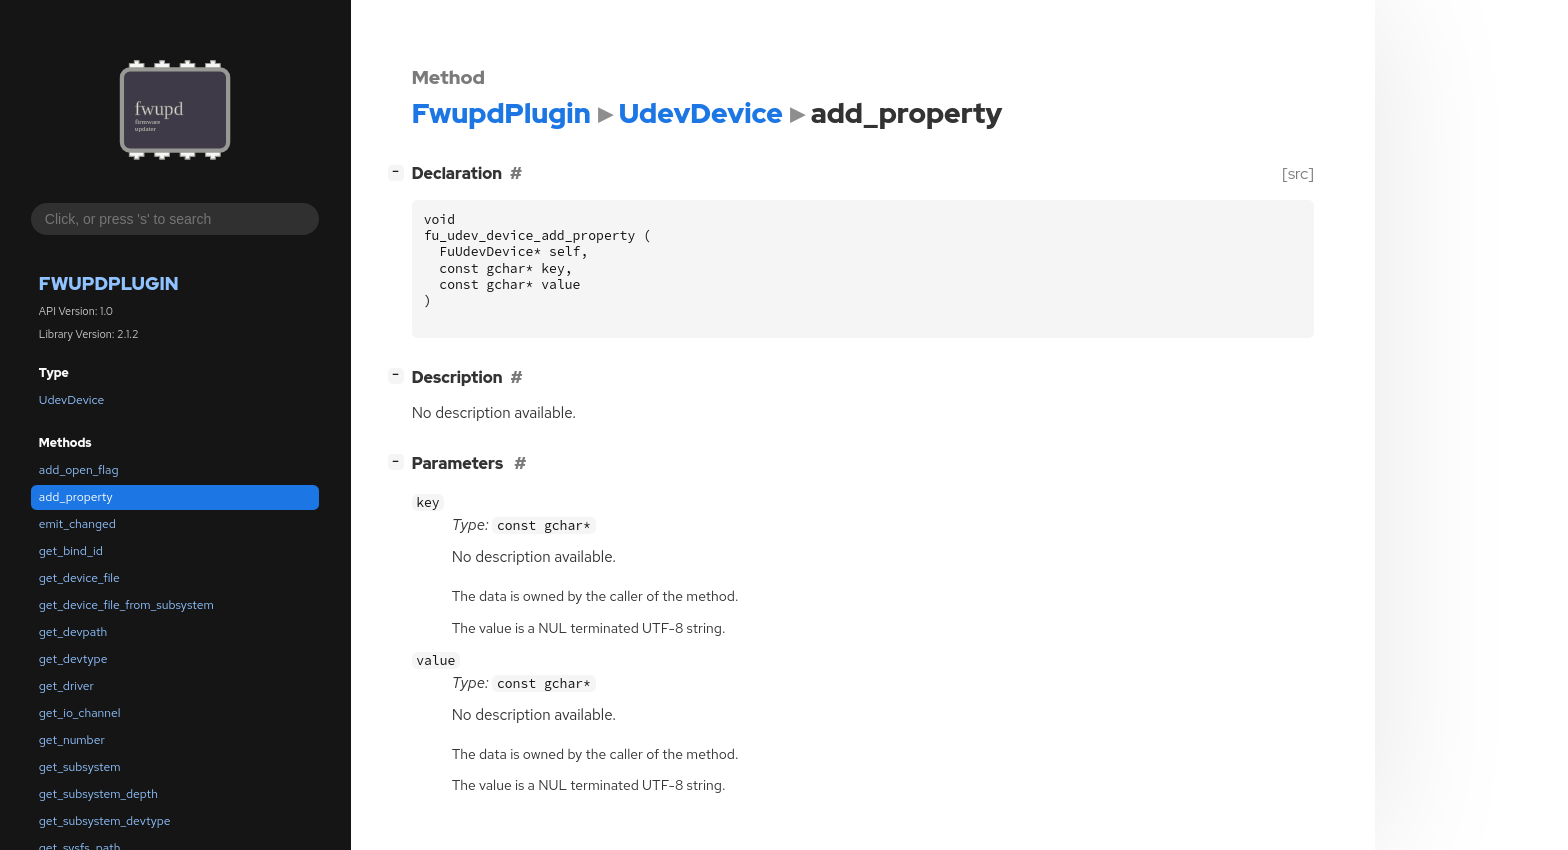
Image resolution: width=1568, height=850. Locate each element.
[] (399, 171)
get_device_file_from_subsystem (126, 605)
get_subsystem (80, 767)
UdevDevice (71, 400)
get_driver (66, 686)
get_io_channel (80, 713)
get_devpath (73, 632)
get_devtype (73, 659)
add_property (76, 497)
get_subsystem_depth (98, 794)
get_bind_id (71, 551)
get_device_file (79, 578)
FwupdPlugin (109, 283)
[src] (1297, 173)
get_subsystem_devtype (105, 821)
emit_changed (77, 524)
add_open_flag (79, 470)
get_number (72, 740)
